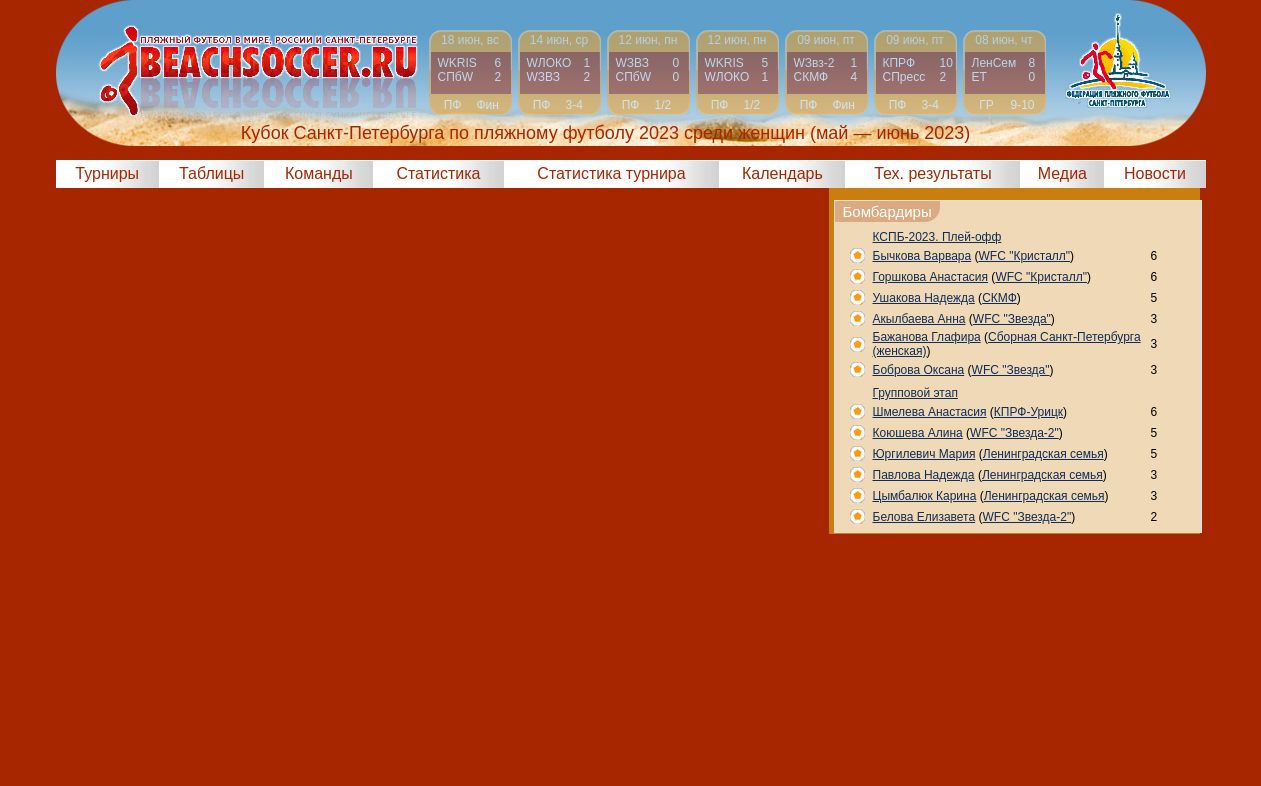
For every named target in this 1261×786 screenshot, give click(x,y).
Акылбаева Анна (919, 319)
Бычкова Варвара (922, 256)
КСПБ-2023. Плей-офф (937, 237)
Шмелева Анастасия (930, 412)
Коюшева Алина (918, 433)
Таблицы (211, 173)
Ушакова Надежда (924, 298)
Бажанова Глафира (927, 337)
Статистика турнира (611, 173)
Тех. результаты (933, 173)
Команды (319, 173)
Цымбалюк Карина (925, 496)
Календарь (782, 173)
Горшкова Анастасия (931, 277)
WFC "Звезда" (1012, 319)
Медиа (1062, 173)
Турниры (107, 173)
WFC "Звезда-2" (1014, 433)
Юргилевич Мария (924, 454)
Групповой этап (915, 393)
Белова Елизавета (924, 517)
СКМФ (999, 298)
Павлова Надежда (924, 475)
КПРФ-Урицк (1028, 412)
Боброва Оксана (919, 370)
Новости (1155, 173)
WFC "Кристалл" (1025, 256)
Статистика (438, 173)
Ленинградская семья (1043, 454)
